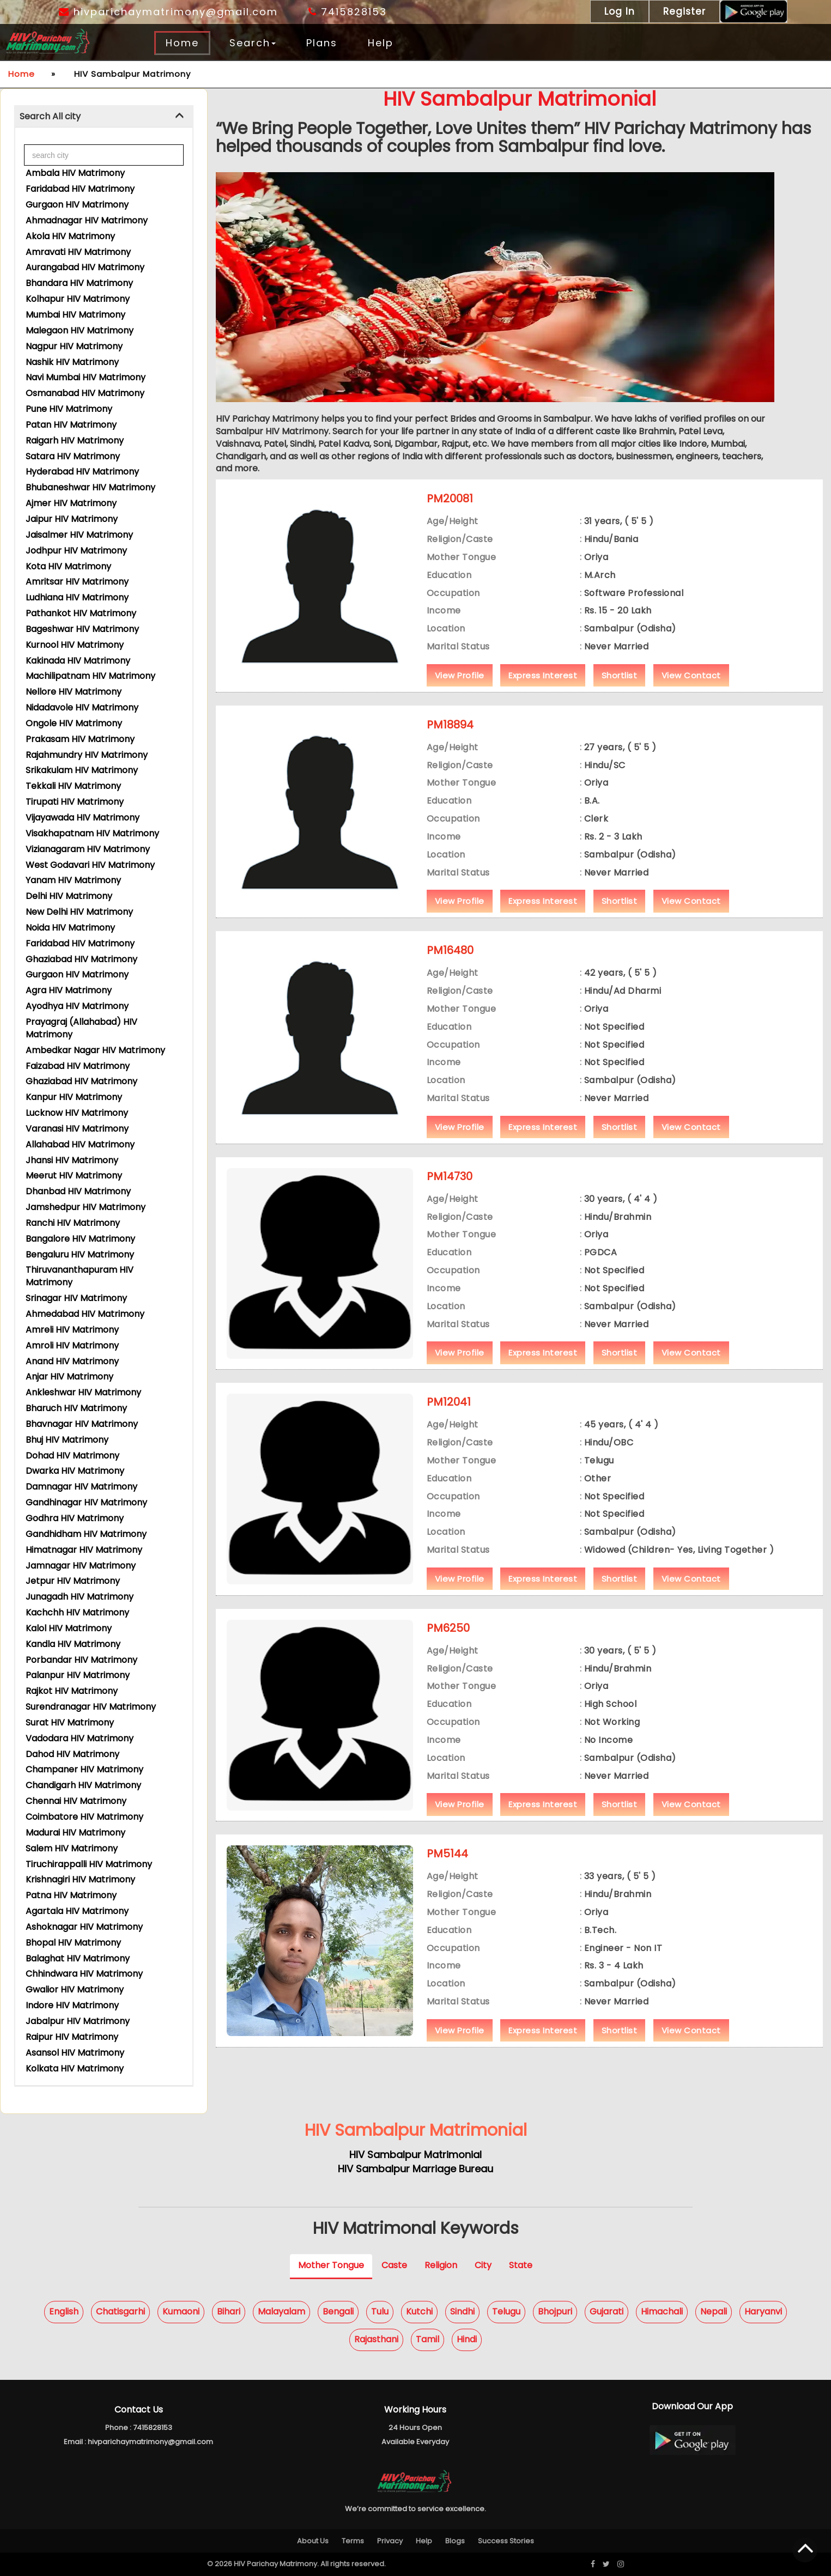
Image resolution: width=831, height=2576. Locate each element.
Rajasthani (376, 2339)
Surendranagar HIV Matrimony (91, 1706)
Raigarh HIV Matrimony (75, 440)
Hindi (467, 2339)
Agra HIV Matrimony (69, 990)
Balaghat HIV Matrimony (78, 1958)
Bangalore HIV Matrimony (80, 1238)
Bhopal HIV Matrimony (73, 1942)
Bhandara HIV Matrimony (79, 283)
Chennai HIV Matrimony (76, 1801)
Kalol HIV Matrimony (69, 1628)
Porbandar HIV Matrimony (81, 1660)
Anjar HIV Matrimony (69, 1376)
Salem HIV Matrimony (72, 1848)
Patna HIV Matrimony (71, 1895)
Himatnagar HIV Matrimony (84, 1550)
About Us (313, 2541)
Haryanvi (763, 2312)
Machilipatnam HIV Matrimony (90, 676)
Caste (394, 2265)
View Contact (691, 692)
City (483, 2265)
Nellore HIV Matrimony (74, 691)
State (520, 2265)
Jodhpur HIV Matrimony (76, 550)
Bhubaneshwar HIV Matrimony (90, 487)
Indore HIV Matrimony (72, 2005)
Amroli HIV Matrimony (72, 1345)
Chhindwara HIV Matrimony (84, 1973)
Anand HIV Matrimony (72, 1361)
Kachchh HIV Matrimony (77, 1612)
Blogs (455, 2541)
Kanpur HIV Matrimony (74, 1097)
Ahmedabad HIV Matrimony (85, 1314)
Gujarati (606, 2312)
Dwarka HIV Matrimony (75, 1471)
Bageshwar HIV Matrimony (82, 629)
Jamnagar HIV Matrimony (81, 1565)
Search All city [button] (50, 116)
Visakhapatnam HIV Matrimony (92, 833)
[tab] (103, 116)
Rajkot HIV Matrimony (72, 1691)
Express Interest (542, 692)
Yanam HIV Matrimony (73, 880)
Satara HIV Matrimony (73, 456)
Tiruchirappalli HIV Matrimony (89, 1864)
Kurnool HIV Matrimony (75, 645)
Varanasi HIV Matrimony (77, 1128)
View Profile (459, 692)
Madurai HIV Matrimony (75, 1832)
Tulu (380, 2312)
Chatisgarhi (120, 2312)
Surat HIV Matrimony (70, 1722)
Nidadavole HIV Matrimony (82, 707)
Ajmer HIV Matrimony (71, 503)
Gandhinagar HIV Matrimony (86, 1502)
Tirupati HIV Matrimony (75, 801)
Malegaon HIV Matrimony (80, 330)
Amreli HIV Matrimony (72, 1329)
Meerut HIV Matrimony (74, 1175)
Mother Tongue (331, 2265)
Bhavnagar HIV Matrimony (82, 1424)
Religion (440, 2265)
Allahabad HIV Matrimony (80, 1144)
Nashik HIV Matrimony (72, 362)
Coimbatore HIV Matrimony (84, 1817)
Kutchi (419, 2312)
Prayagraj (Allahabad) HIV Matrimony (81, 1028)
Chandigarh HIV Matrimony (83, 1785)
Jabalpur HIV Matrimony (78, 2021)
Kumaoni (180, 2312)
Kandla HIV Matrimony (73, 1644)
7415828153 (347, 12)
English (63, 2312)
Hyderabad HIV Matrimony (82, 471)
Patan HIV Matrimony (71, 424)
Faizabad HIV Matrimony (78, 1066)
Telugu (506, 2312)
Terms (353, 2541)
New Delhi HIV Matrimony (79, 912)
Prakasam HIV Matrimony (80, 739)
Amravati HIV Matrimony (78, 252)
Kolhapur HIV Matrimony (78, 299)
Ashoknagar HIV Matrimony (84, 1927)
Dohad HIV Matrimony (72, 1455)
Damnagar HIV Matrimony (81, 1486)
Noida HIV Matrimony (70, 927)
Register (684, 11)
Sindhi (462, 2312)
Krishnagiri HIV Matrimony (80, 1879)
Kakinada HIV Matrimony (78, 660)
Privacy (390, 2541)
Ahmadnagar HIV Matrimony (87, 220)
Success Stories (506, 2541)
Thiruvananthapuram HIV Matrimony (80, 1276)
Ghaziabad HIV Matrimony (81, 959)
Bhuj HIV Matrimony (67, 1439)
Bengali (338, 2312)
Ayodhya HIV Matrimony (77, 1006)
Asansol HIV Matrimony (75, 2052)
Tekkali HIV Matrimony (73, 786)
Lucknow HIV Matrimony (77, 1113)
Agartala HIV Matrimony (77, 1911)
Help (380, 43)
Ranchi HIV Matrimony (73, 1223)
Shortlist (620, 692)
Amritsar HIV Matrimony (77, 581)
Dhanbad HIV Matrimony (78, 1191)
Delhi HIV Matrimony (69, 896)
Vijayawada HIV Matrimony (82, 817)
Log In (619, 11)
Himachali (662, 2312)
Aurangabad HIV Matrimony (85, 267)
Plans (321, 43)
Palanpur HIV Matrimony (78, 1675)
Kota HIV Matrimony (68, 566)
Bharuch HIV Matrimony (76, 1408)
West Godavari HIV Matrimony (90, 865)
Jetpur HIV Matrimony (73, 1581)
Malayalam (281, 2312)
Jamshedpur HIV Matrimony (85, 1207)
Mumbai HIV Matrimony (75, 314)
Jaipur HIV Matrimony (72, 519)
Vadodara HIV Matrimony (80, 1738)
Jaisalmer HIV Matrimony (79, 534)
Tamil (427, 2339)
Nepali (713, 2312)
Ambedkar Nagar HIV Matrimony (95, 1050)
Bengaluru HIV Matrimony (80, 1254)
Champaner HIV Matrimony (84, 1769)
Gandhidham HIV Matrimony (86, 1534)
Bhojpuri (555, 2312)
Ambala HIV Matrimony (75, 173)
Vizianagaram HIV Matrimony (88, 849)
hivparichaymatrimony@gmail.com (168, 12)
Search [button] (252, 43)
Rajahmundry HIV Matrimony (87, 755)
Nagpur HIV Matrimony (74, 346)
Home (182, 43)
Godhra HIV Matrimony (75, 1518)
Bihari (228, 2312)
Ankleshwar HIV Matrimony (83, 1392)
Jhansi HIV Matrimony (72, 1160)
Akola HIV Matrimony (70, 236)
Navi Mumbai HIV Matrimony (85, 377)
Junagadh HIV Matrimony (80, 1596)
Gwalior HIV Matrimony (75, 1989)
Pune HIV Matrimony (69, 409)
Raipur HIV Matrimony (72, 2037)
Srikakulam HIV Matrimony (82, 770)
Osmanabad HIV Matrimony (85, 393)
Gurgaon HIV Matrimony (77, 204)
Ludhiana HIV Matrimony (77, 597)
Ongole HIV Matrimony (74, 723)
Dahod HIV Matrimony (72, 1754)
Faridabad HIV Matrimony (80, 189)
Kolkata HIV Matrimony (75, 2068)
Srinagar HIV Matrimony (76, 1298)
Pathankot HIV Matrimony (81, 613)
